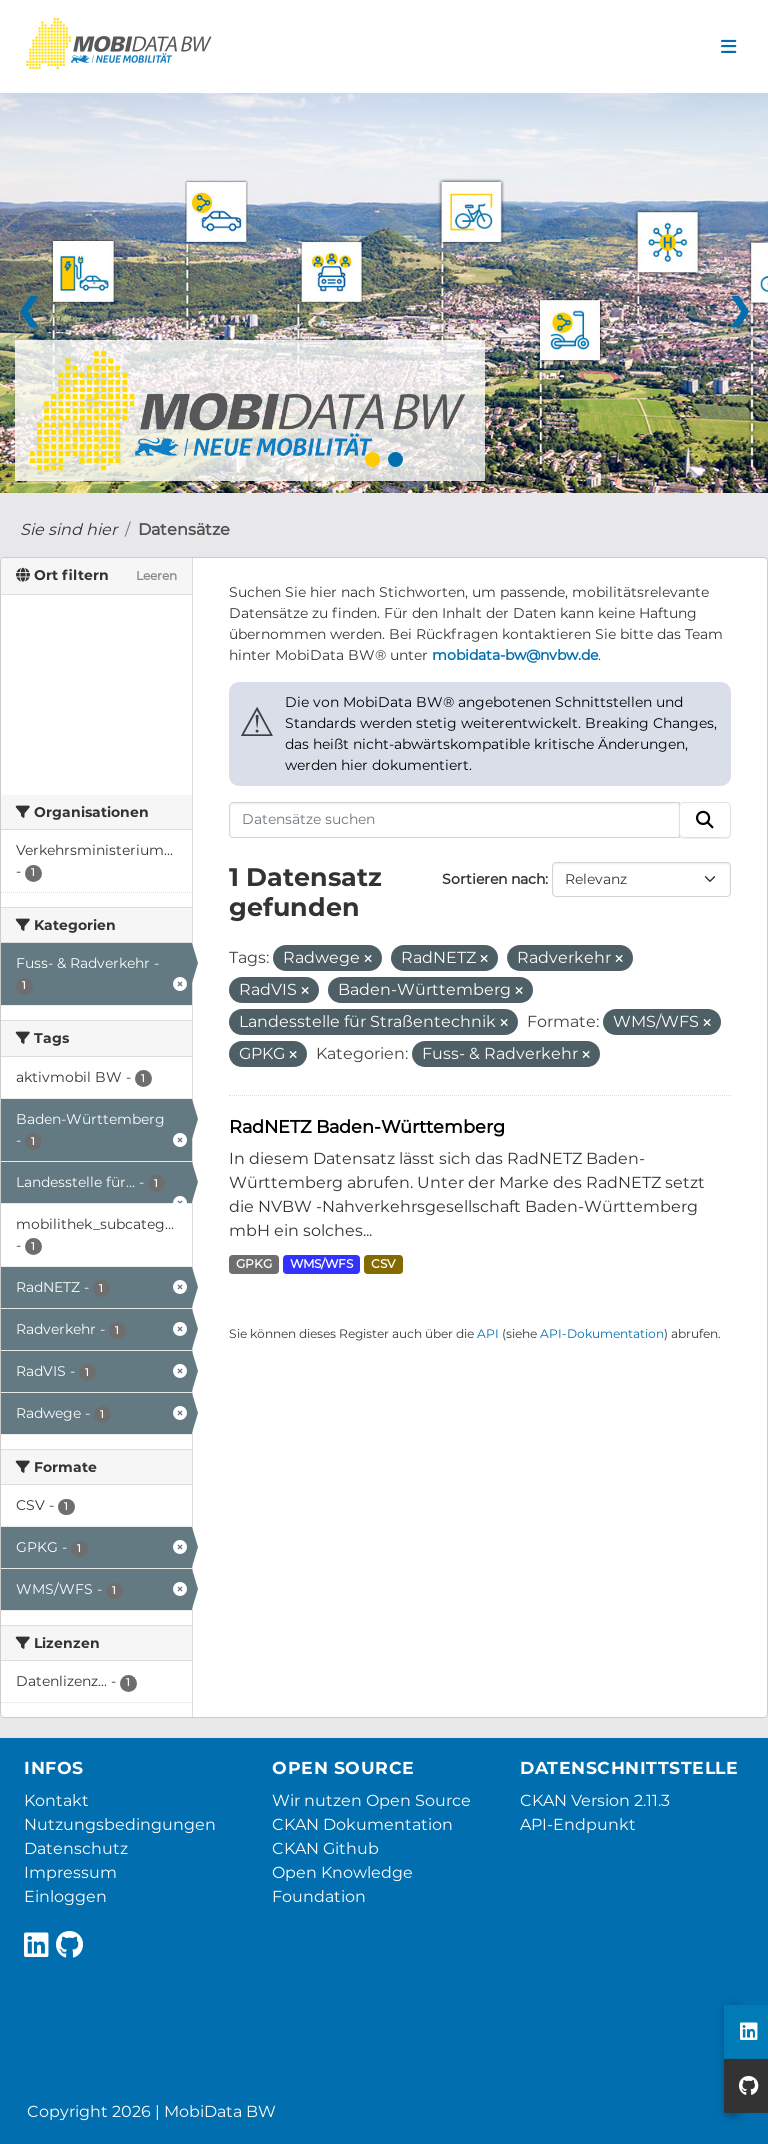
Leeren (156, 575)
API (488, 1333)
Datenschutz (76, 1848)
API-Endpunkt (578, 1824)
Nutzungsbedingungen (120, 1824)
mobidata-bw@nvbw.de (515, 655)
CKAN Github (325, 1848)
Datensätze (184, 529)
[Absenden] (705, 820)
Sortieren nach (493, 879)
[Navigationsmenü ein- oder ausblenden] (728, 47)
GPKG (254, 1263)
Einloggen (65, 1896)
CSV (383, 1263)
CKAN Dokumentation (362, 1824)
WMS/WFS (321, 1263)
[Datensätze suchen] (455, 820)
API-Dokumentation (602, 1333)
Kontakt (56, 1800)
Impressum (70, 1872)
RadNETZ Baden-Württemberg (367, 1126)
